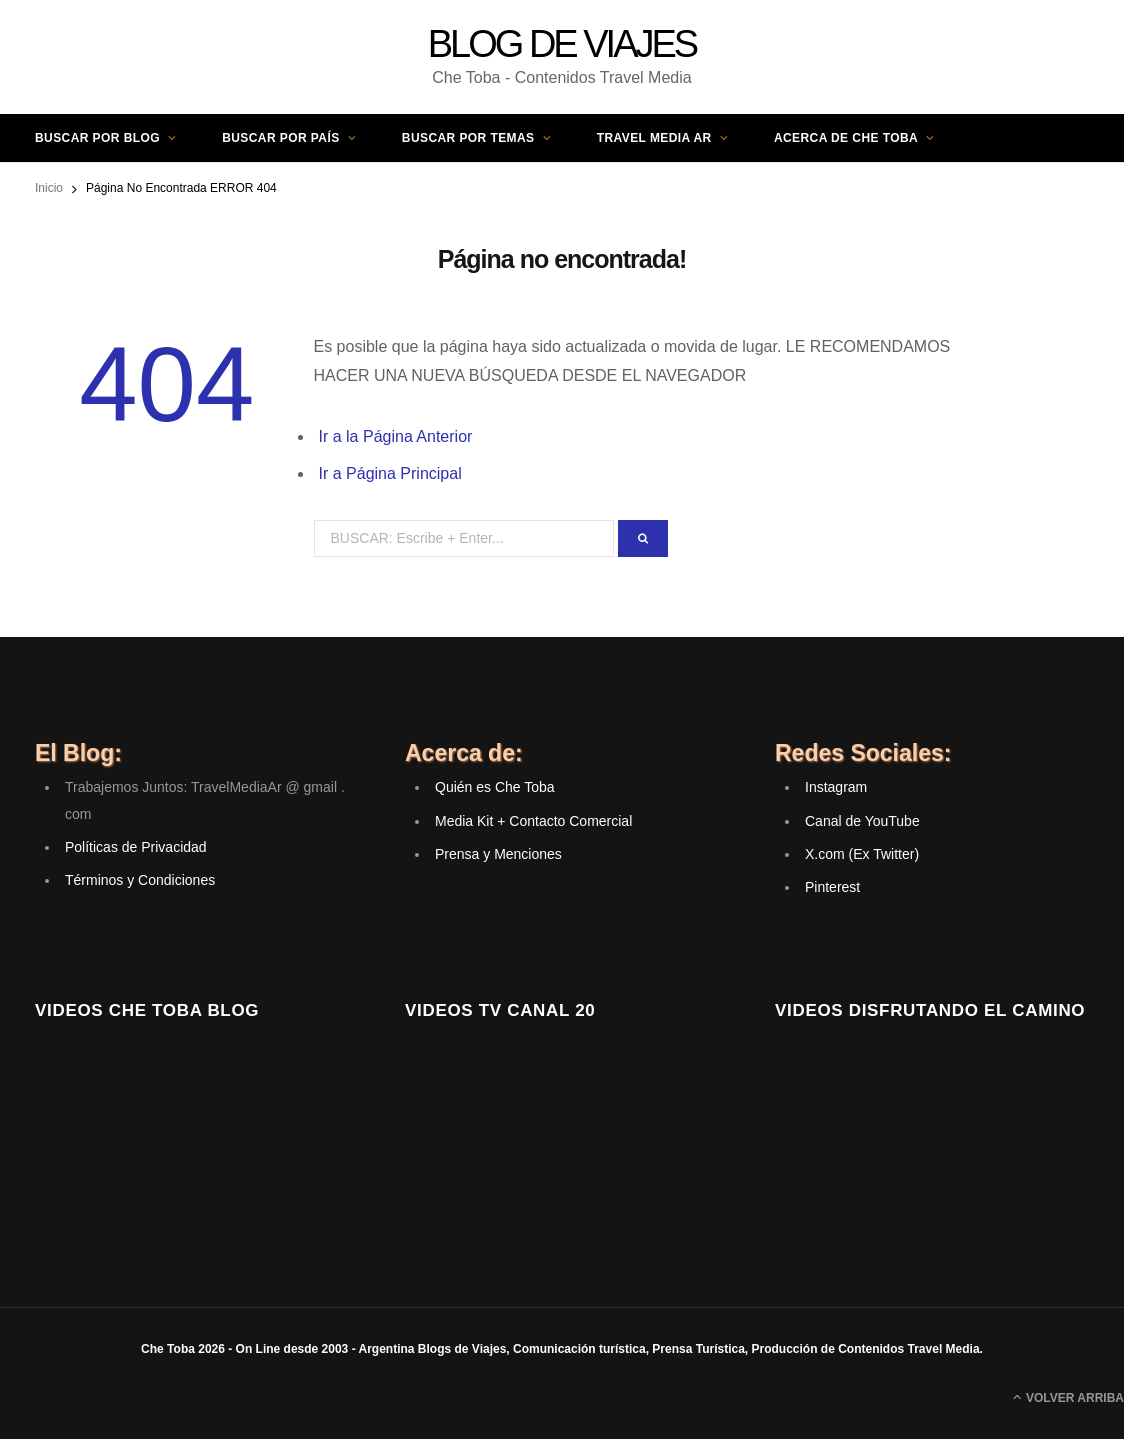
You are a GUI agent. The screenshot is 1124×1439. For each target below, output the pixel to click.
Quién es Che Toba (495, 787)
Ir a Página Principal (390, 473)
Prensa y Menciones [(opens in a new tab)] (498, 854)
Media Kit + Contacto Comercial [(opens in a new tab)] (533, 821)
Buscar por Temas (468, 138)
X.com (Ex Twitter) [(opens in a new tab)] (862, 854)
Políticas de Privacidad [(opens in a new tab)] (136, 847)
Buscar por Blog (97, 138)
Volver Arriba (1068, 1397)
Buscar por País (280, 138)
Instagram (836, 787)
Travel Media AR (654, 138)
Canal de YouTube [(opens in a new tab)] (862, 821)
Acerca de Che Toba (846, 138)
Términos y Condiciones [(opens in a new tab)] (140, 880)
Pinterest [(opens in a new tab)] (832, 887)
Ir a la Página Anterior (396, 436)
